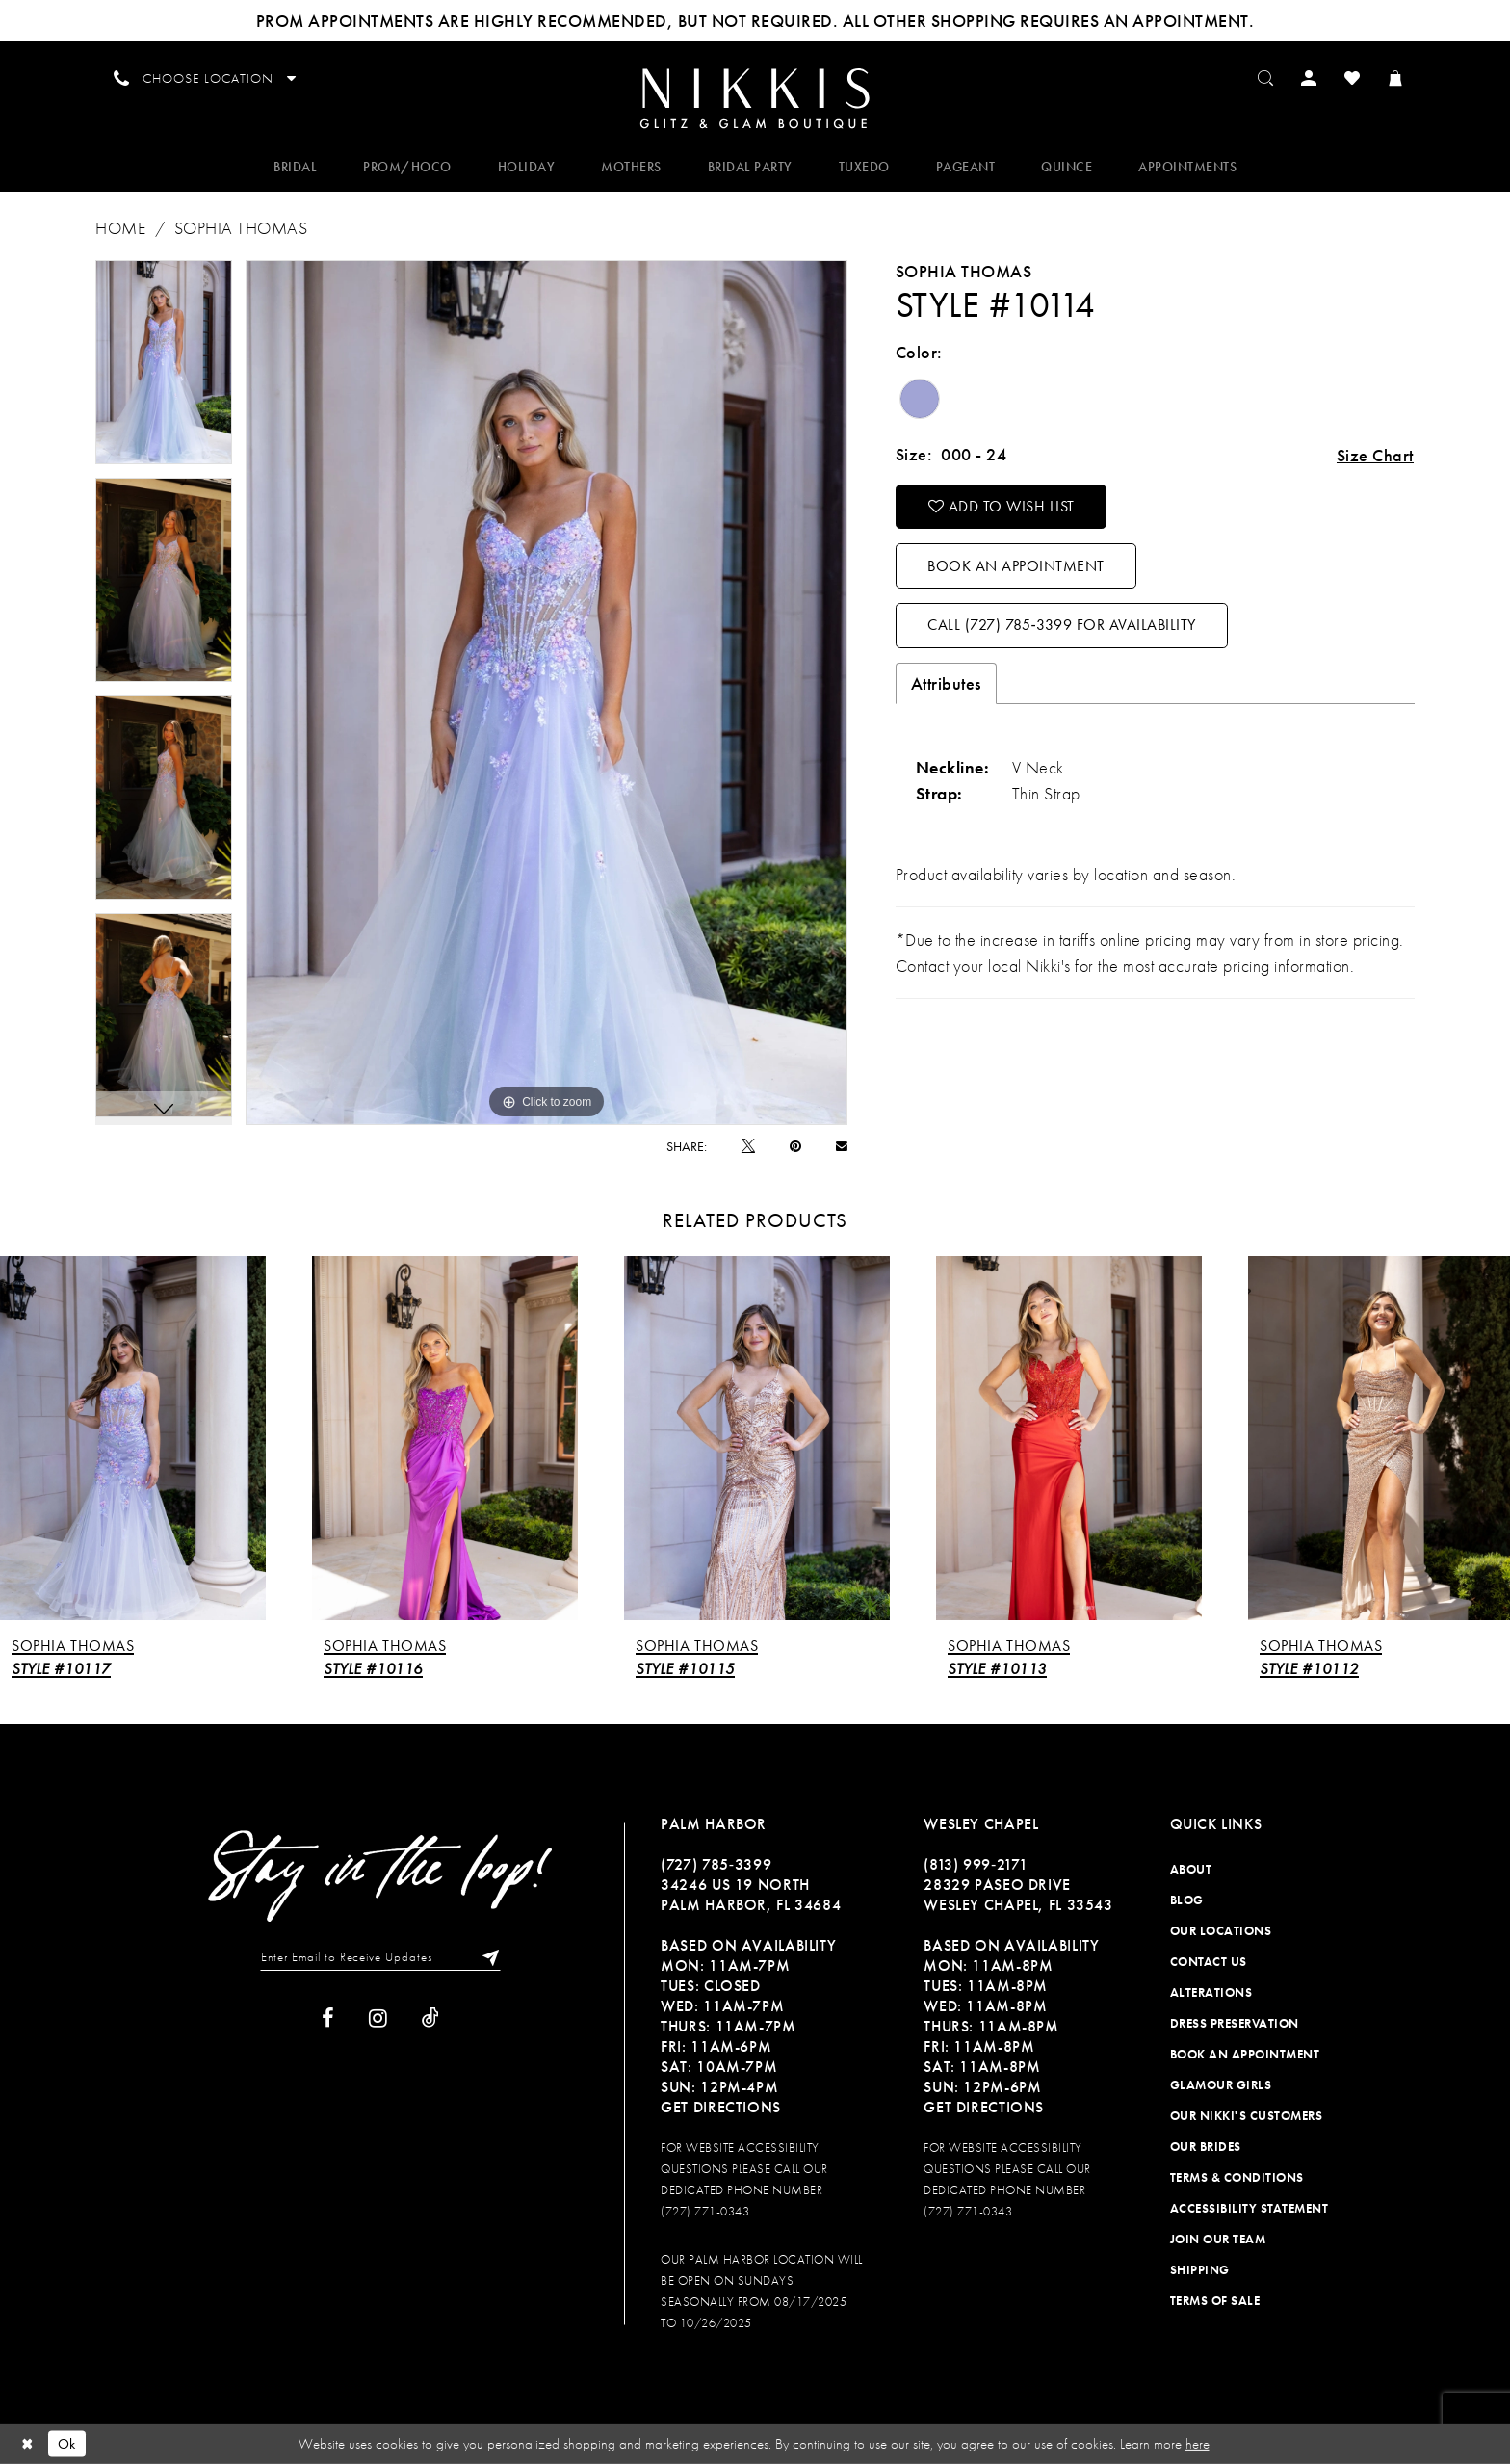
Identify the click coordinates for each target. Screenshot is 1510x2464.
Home (120, 228)
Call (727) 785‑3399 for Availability (1061, 625)
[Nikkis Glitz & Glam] (754, 98)
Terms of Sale (1215, 2301)
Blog (1187, 1900)
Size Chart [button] (1375, 455)
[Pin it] (795, 1146)
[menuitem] (754, 97)
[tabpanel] (163, 362)
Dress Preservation (1234, 2023)
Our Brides (1205, 2146)
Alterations (1211, 1992)
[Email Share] (841, 1146)
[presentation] (133, 1438)
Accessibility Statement (1249, 2208)
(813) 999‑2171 (976, 1864)
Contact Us (1208, 1961)
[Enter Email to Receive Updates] (380, 1957)
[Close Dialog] (28, 2443)
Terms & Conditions (1237, 2177)
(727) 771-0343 (705, 2211)
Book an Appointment (1016, 566)
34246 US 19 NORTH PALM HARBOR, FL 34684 (751, 1894)
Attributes (946, 683)
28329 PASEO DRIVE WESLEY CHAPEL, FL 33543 (1018, 1894)
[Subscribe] (486, 1957)
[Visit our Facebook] (328, 2018)
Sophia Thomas (241, 228)
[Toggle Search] (1266, 76)
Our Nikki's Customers (1246, 2116)
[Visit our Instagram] (378, 2018)
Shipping (1200, 2270)
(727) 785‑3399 (716, 1864)
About (1191, 1869)
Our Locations (1221, 1931)
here (1197, 2443)
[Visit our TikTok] (430, 2018)
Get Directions (721, 2107)
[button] (1309, 76)
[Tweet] (748, 1146)
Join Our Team (1218, 2239)
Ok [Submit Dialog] (67, 2442)
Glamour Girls (1221, 2085)
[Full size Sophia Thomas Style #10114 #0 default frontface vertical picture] (546, 692)
